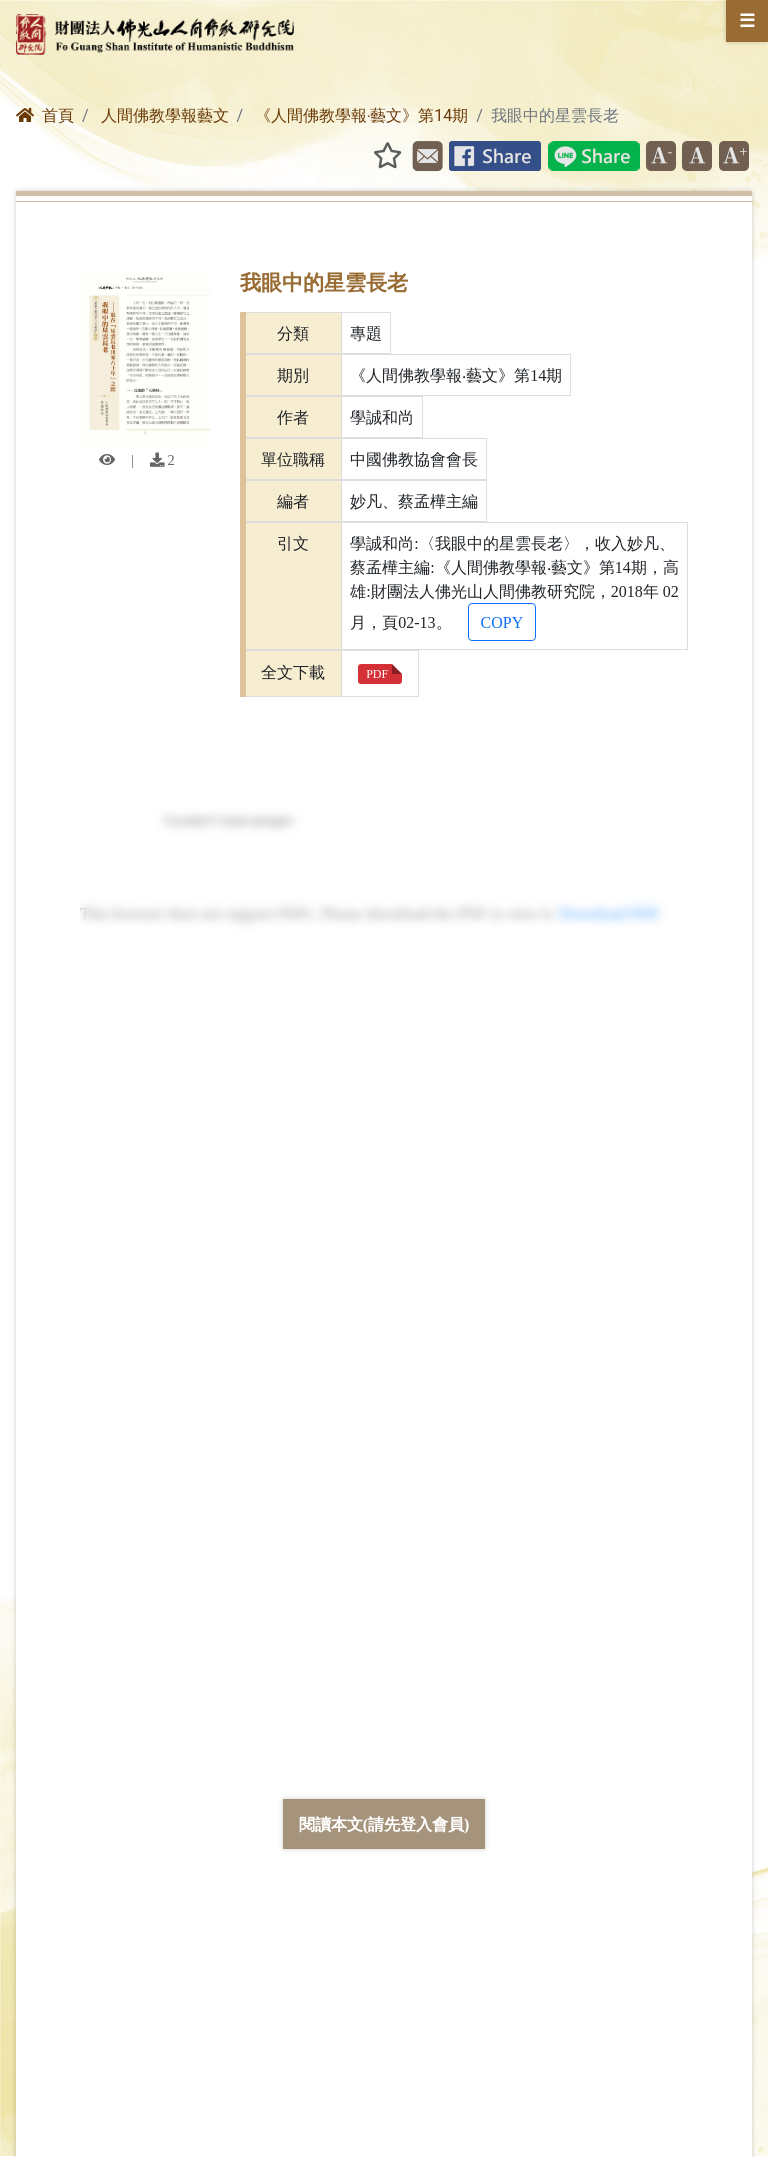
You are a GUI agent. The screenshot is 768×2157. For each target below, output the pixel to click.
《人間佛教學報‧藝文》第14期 (361, 115)
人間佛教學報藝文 (165, 115)
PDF (377, 673)
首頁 (45, 115)
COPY (502, 622)
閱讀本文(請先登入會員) (384, 1824)
